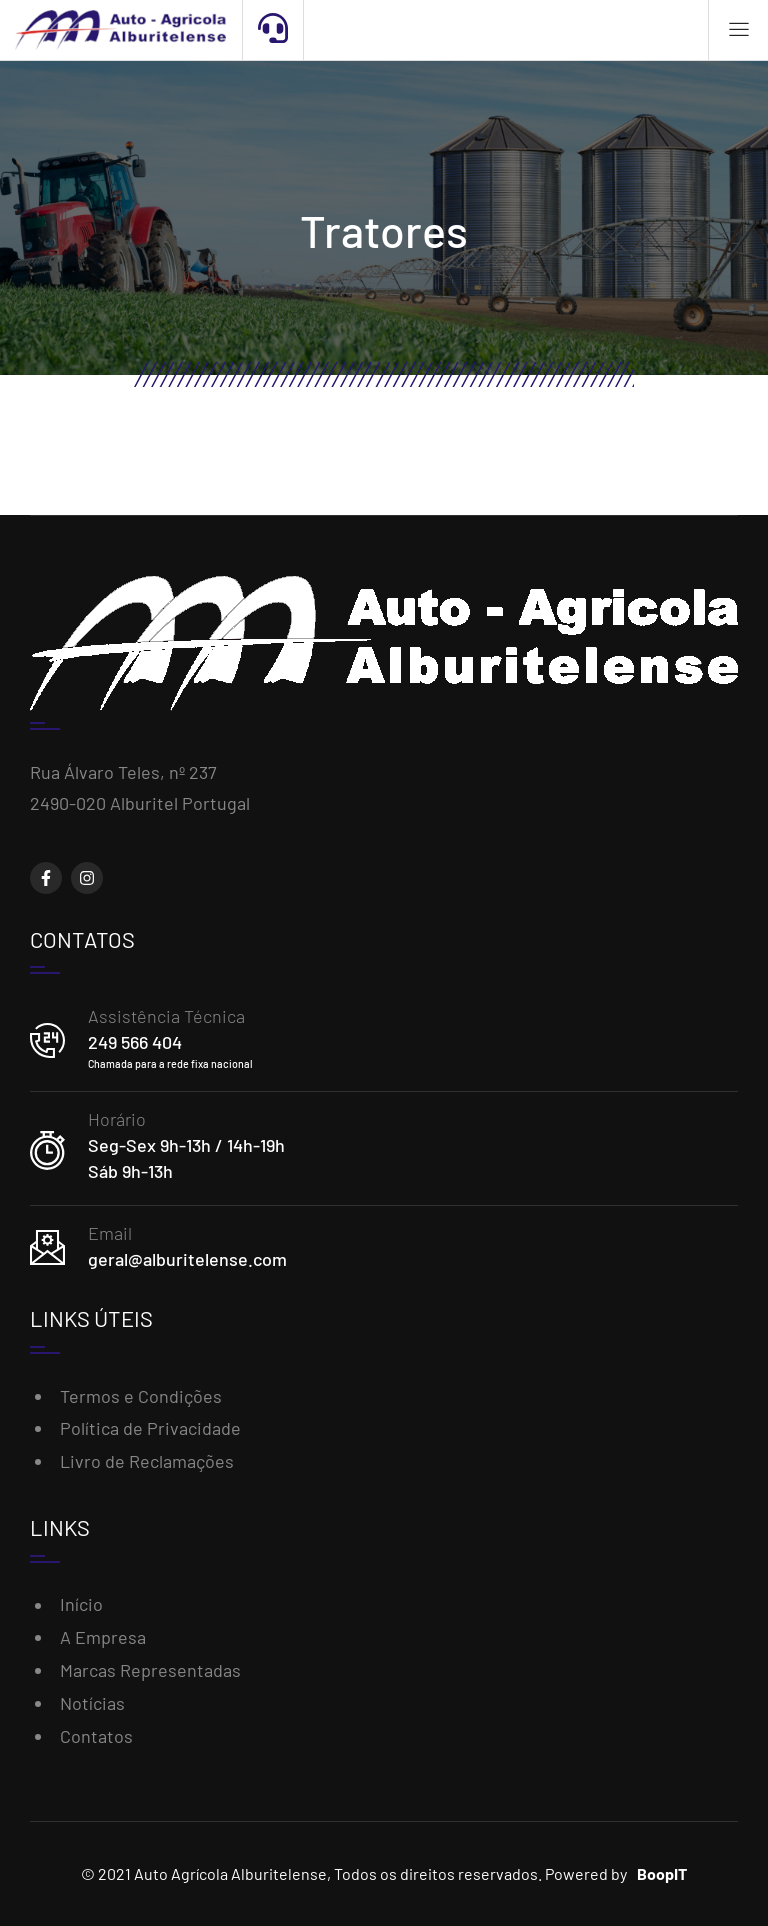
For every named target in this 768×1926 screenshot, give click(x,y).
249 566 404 (135, 1042)
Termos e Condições (141, 1396)
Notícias (92, 1703)
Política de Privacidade (150, 1428)
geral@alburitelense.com (187, 1259)
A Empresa (103, 1637)
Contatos (96, 1736)
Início (81, 1604)
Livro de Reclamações (147, 1461)
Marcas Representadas (150, 1670)
